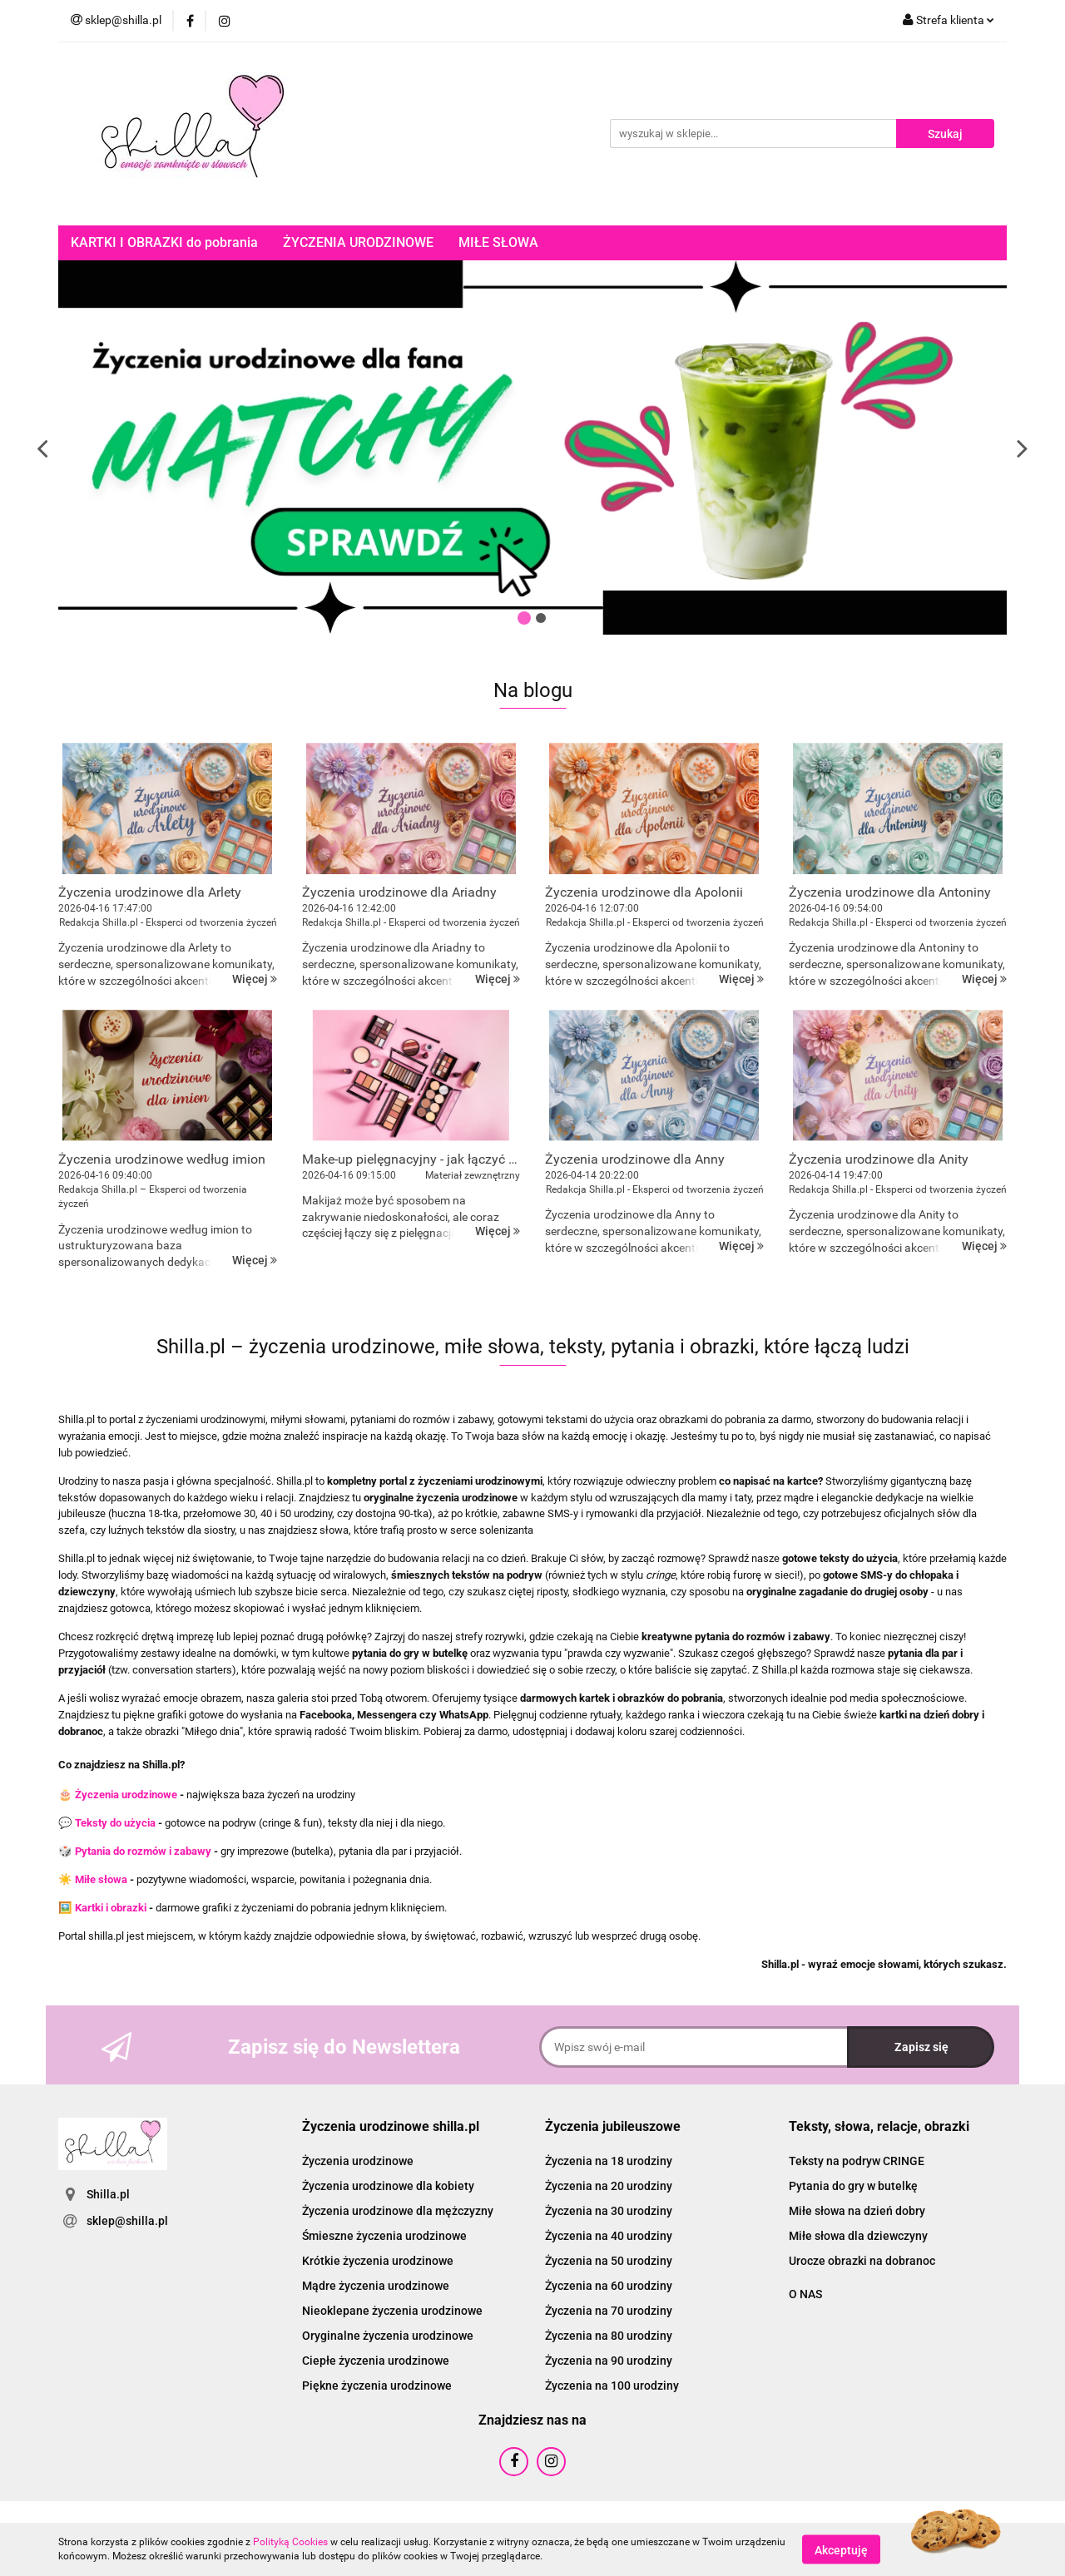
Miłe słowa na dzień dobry (857, 2211)
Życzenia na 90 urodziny (608, 2360)
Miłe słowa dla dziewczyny (858, 2235)
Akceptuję (841, 2549)
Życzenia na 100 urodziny (612, 2385)
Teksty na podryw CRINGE (856, 2161)
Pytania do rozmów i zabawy (143, 1851)
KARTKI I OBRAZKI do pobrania (164, 242)
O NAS (805, 2294)
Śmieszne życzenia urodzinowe (384, 2235)
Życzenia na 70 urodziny (608, 2310)
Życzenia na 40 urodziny (608, 2235)
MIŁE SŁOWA (498, 242)
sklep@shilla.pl (127, 2220)
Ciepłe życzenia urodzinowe (375, 2360)
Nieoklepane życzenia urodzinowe (392, 2310)
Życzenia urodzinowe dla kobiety (388, 2186)
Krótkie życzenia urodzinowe (377, 2260)
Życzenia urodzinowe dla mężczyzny (397, 2211)
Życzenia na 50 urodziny (608, 2260)
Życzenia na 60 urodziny (608, 2285)
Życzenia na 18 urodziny (608, 2161)
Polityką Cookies (290, 2542)
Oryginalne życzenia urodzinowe (387, 2335)
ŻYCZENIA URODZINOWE (358, 242)
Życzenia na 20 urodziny (608, 2186)
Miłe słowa (101, 1879)
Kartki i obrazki (110, 1907)
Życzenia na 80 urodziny (608, 2335)
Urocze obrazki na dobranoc (862, 2260)
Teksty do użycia (115, 1823)
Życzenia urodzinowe (126, 1794)
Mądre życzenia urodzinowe (375, 2285)
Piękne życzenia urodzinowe (377, 2385)
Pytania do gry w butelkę (853, 2186)
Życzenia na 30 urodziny (608, 2211)
